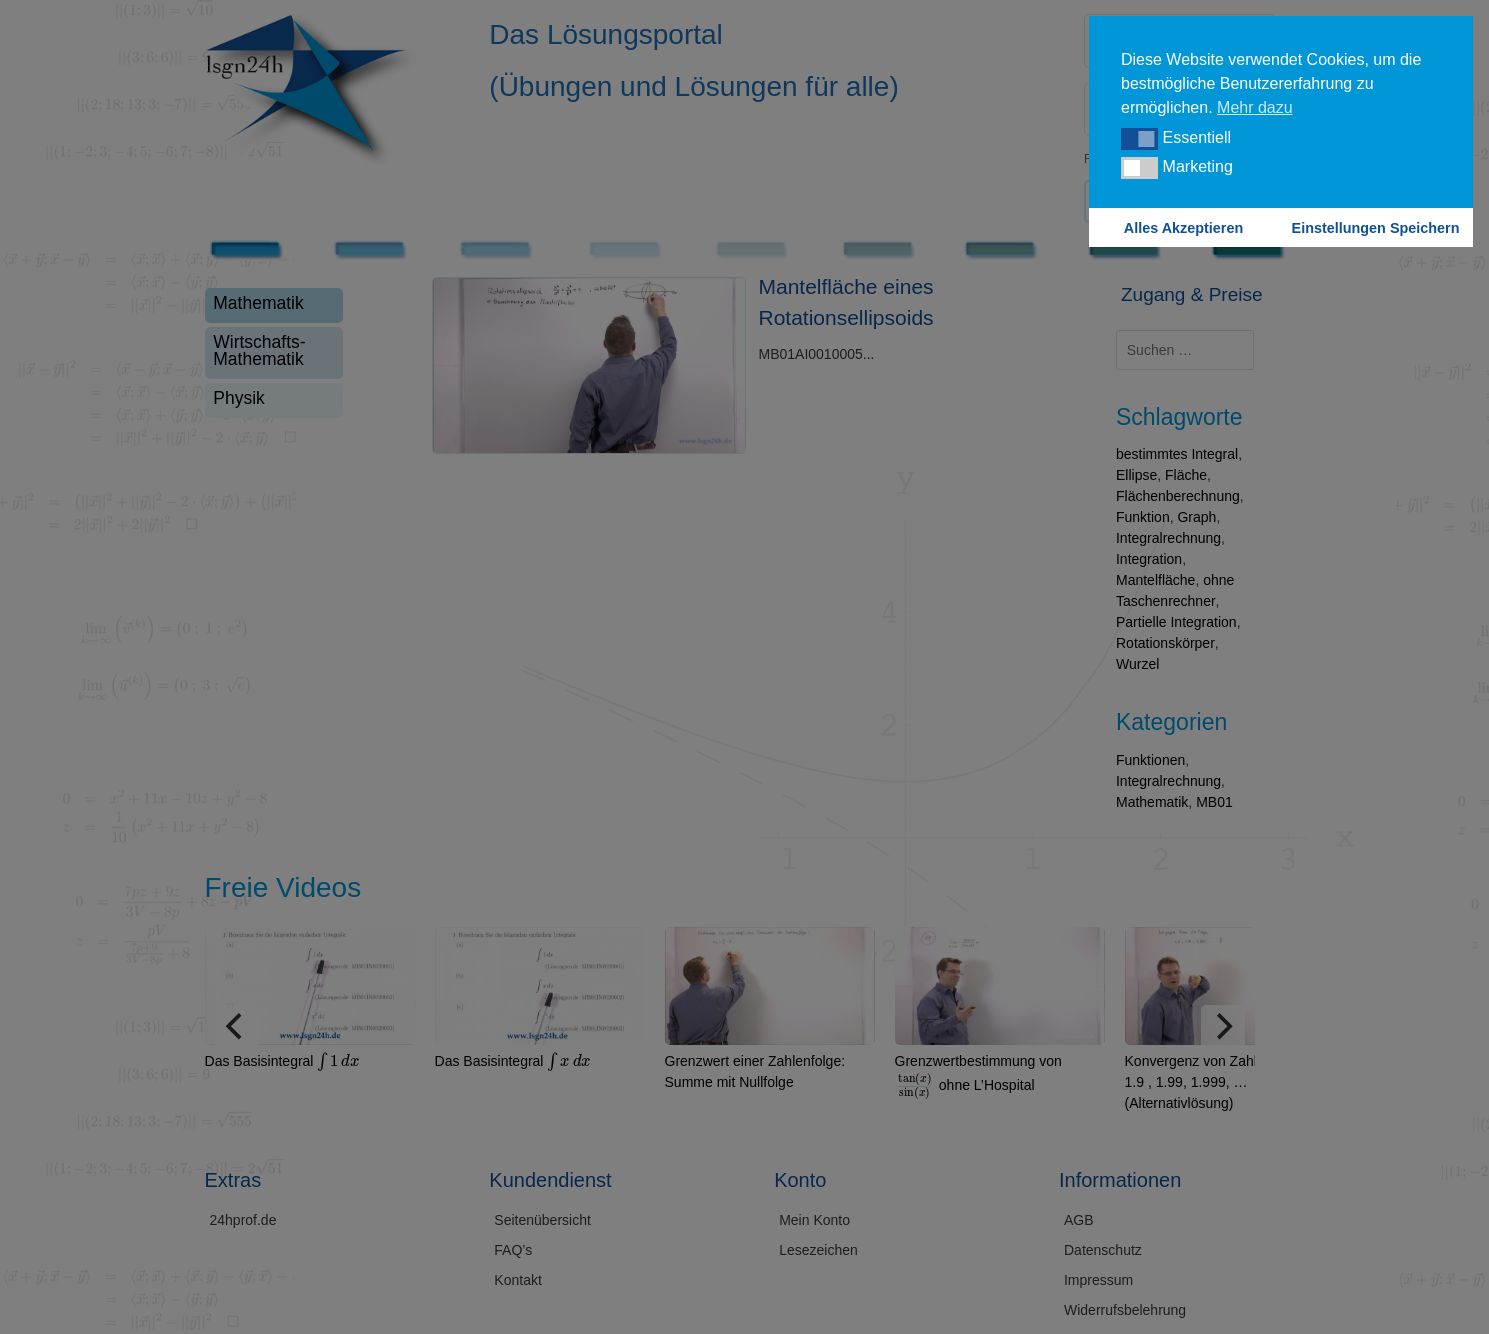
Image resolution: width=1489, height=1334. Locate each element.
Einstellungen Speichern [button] (1376, 228)
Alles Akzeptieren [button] (1183, 228)
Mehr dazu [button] (1255, 107)
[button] (1139, 139)
